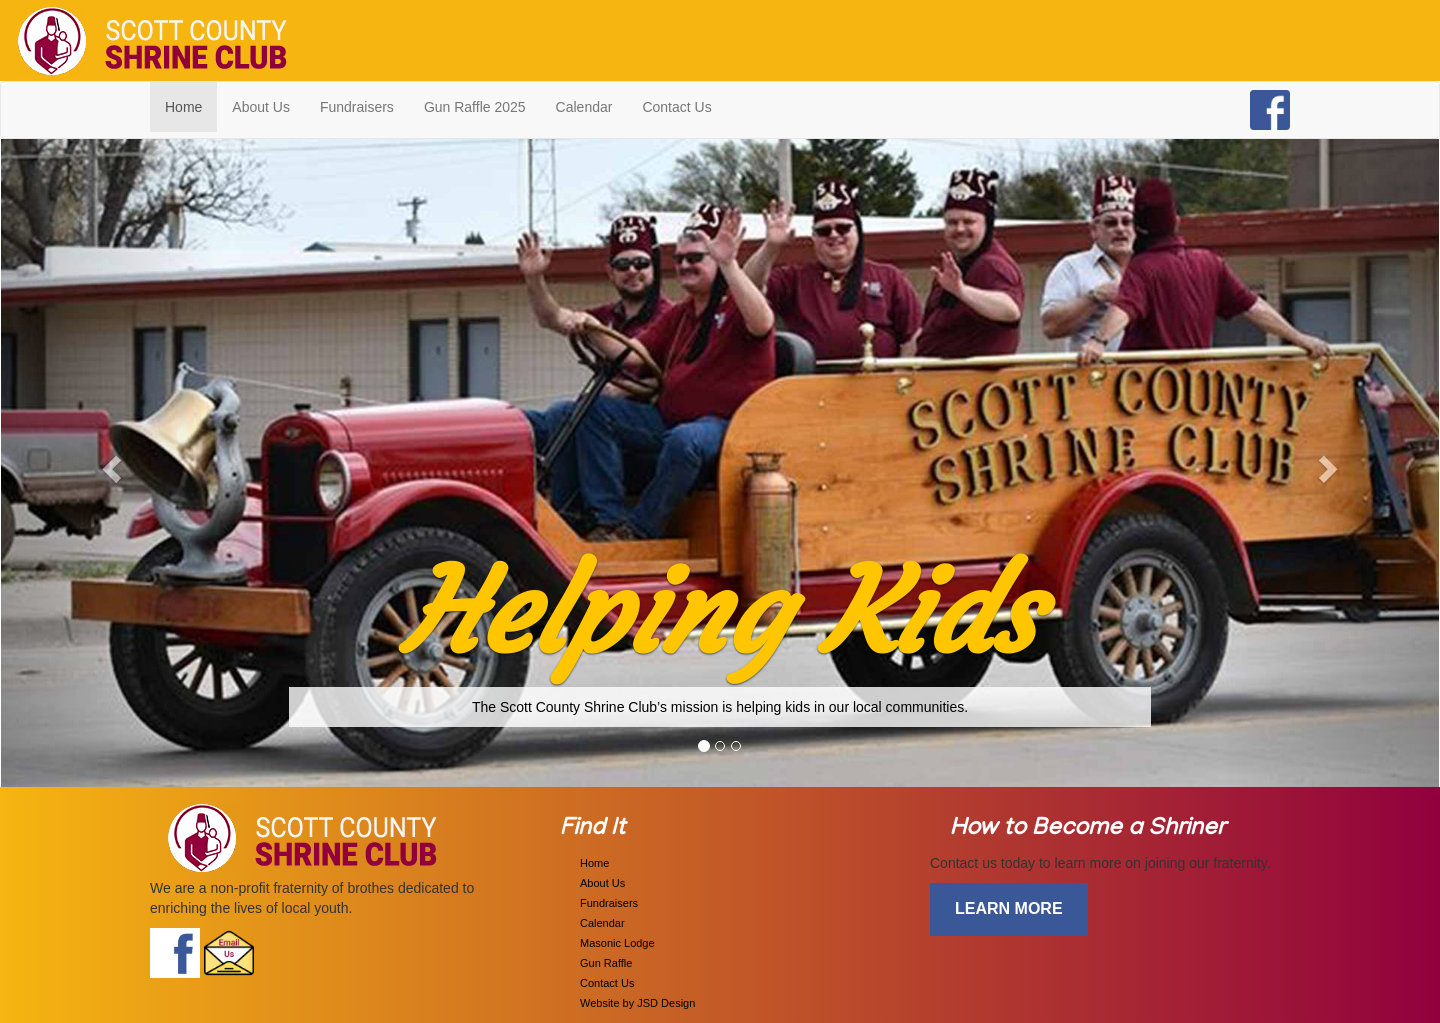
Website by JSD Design (637, 1003)
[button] (109, 463)
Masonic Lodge (617, 943)
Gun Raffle (606, 963)
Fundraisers (357, 107)
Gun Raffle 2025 (475, 107)
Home (191, 105)
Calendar (584, 107)
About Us (261, 107)
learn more (1009, 908)
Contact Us (676, 107)
